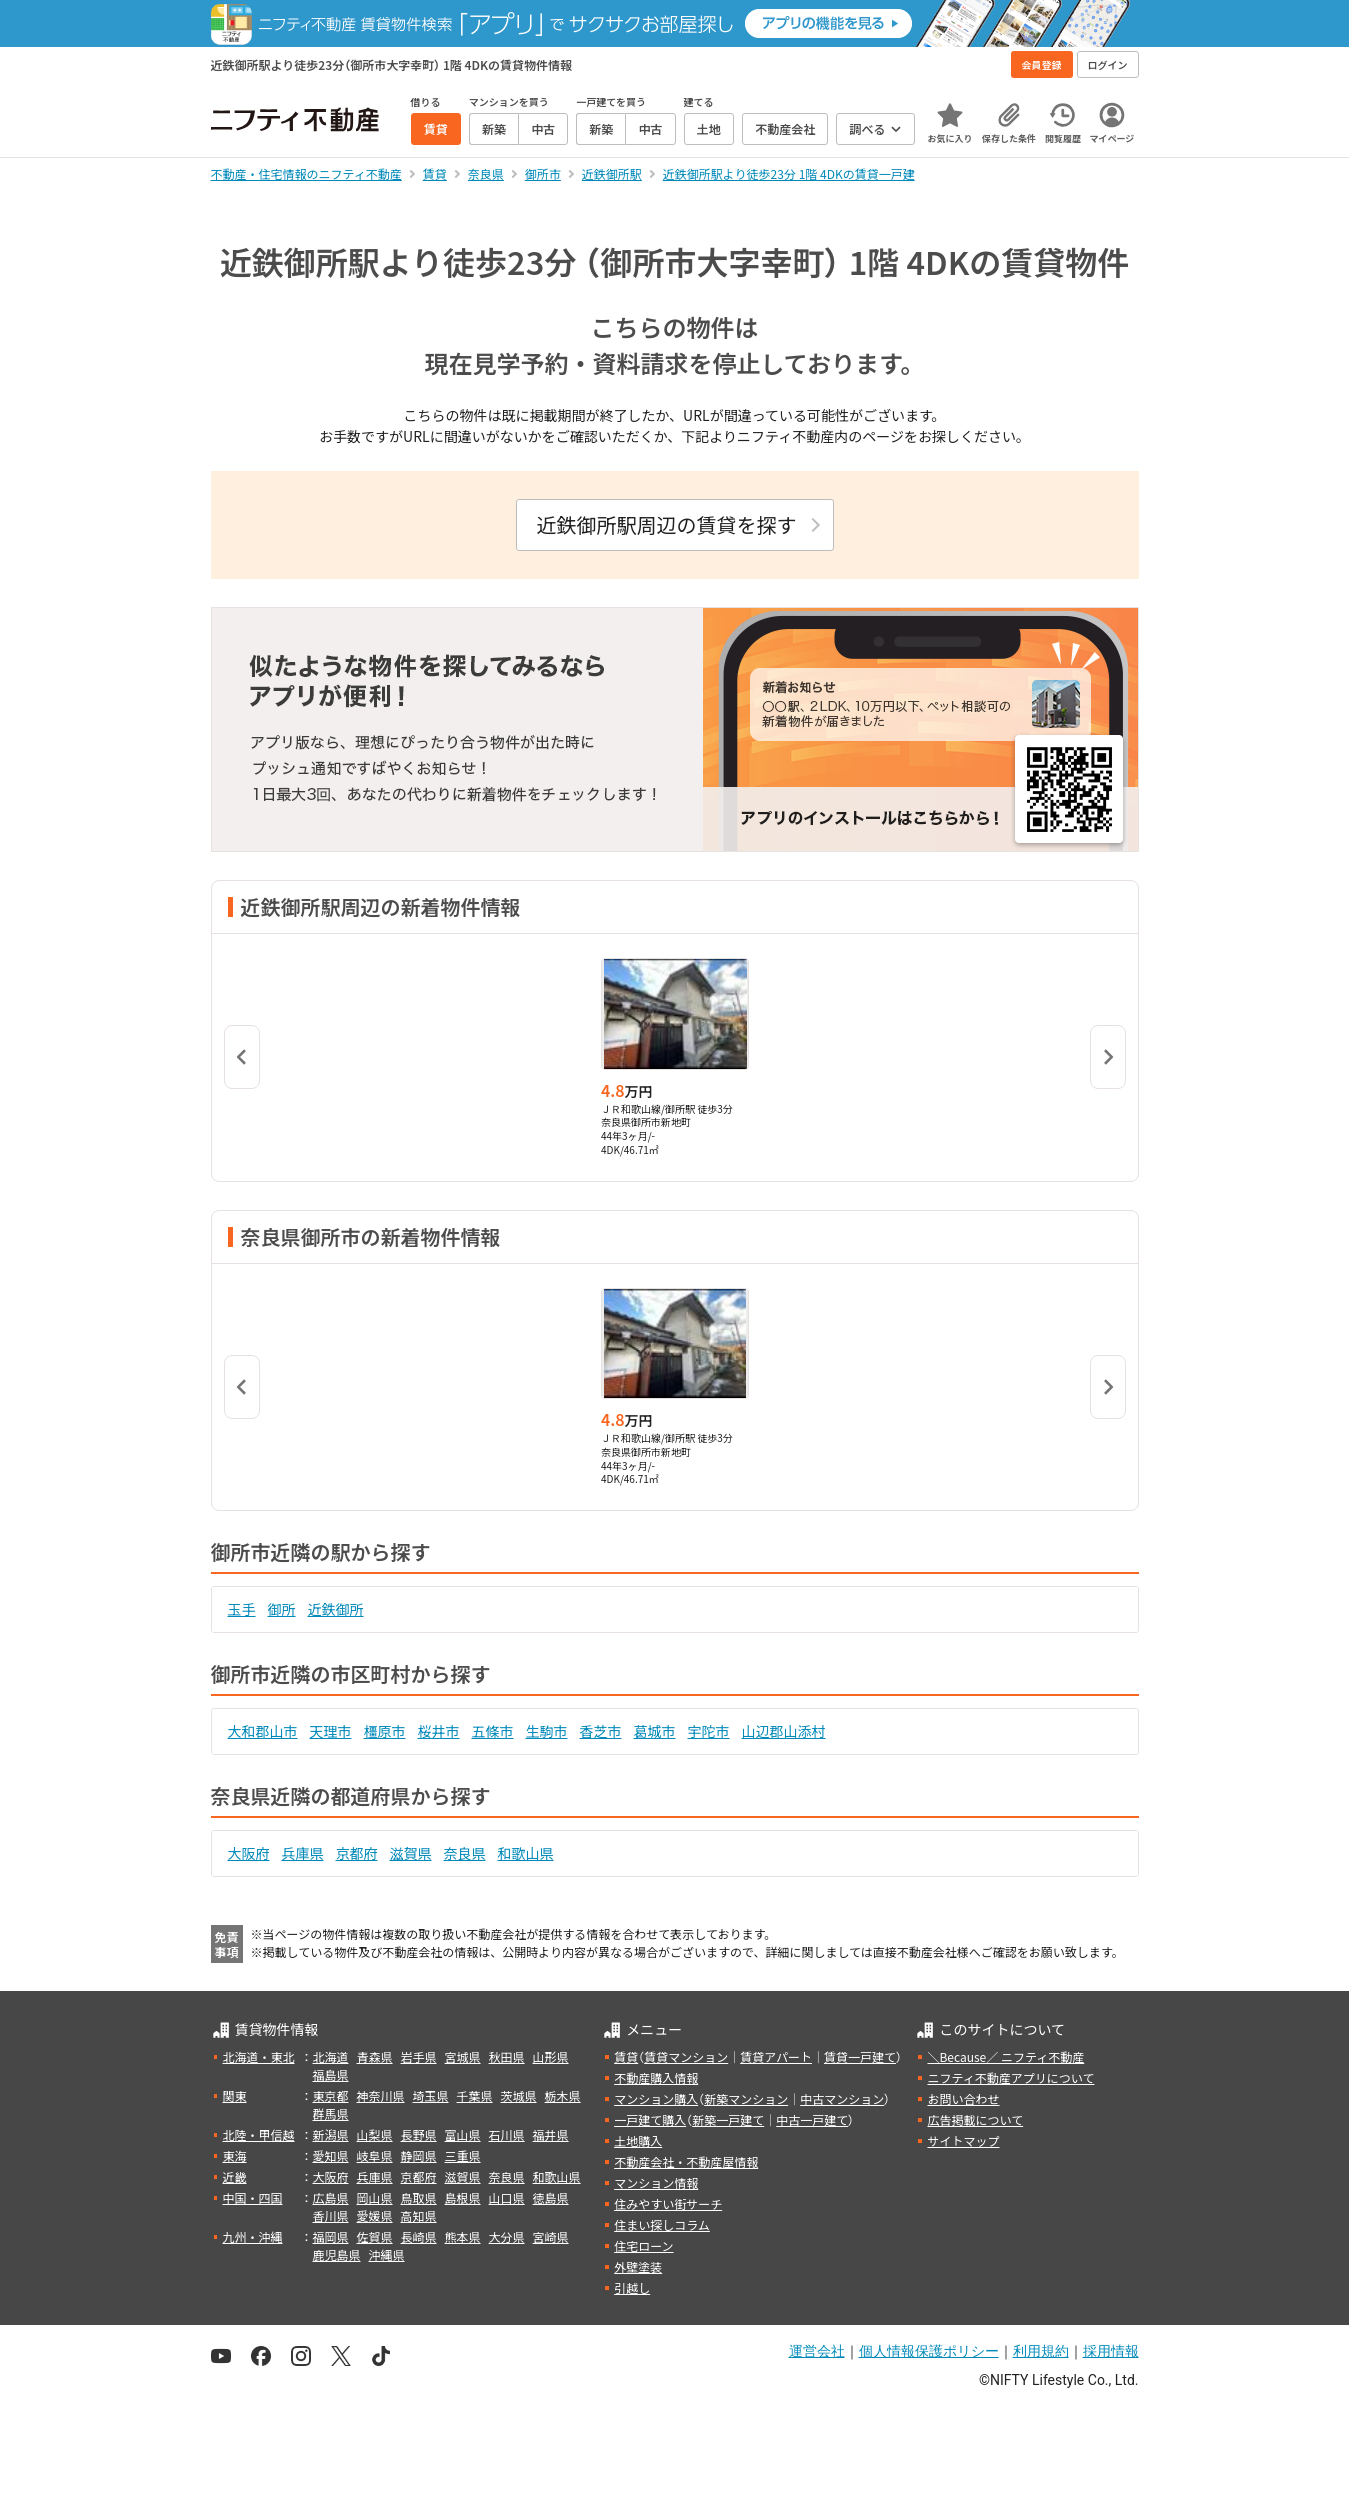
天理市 (331, 1731)
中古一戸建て (812, 2119)
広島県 (331, 2197)
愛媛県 (375, 2215)
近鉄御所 (336, 1609)
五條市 (493, 1731)
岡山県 (375, 2197)
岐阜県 (375, 2155)
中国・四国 (253, 2197)
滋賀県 (411, 1853)
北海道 (331, 2056)
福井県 (551, 2134)
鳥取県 (419, 2197)
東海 (235, 2155)
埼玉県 (431, 2095)
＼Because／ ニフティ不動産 (1005, 2056)
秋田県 (507, 2056)
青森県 (375, 2056)
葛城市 (655, 1731)
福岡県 (331, 2236)
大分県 (507, 2236)
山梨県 (375, 2134)
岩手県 (419, 2056)
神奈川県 (381, 2095)
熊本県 (463, 2236)
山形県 (551, 2056)
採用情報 (1111, 2351)
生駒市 (547, 1731)
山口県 (507, 2197)
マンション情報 (656, 2182)
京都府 (357, 1853)
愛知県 (331, 2155)
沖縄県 (387, 2254)
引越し (632, 2287)
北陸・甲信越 (259, 2134)
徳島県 (551, 2197)
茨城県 (519, 2095)
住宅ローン (643, 2245)
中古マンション (842, 2098)
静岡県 (419, 2155)
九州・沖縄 (253, 2236)
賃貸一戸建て (860, 2056)
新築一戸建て (728, 2119)
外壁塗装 (638, 2266)
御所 (282, 1609)
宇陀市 (709, 1731)
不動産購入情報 (656, 2077)
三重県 (463, 2155)
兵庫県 (303, 1853)
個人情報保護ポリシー (929, 2351)
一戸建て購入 (650, 2119)
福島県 (331, 2074)
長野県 (419, 2134)
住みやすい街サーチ (668, 2203)
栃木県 (563, 2095)
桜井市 (439, 1731)
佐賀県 (375, 2236)
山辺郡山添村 (784, 1731)
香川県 (331, 2215)
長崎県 (419, 2236)
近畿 (235, 2176)
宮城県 (463, 2056)
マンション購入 (656, 2098)
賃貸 (626, 2056)
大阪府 (249, 1853)
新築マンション (746, 2098)
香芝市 (601, 1731)
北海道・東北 (259, 2056)
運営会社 (817, 2351)
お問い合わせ (963, 2098)
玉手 (242, 1609)
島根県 (463, 2197)
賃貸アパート (776, 2056)
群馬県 (331, 2113)
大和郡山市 (263, 1731)
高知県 (419, 2215)
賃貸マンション (686, 2056)
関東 (235, 2095)
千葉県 (475, 2095)
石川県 (507, 2134)
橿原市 (385, 1731)
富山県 (463, 2134)
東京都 (331, 2095)
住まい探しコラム (662, 2224)
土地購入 (638, 2140)
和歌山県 (526, 1853)
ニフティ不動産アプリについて (1010, 2077)
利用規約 (1041, 2351)
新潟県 (331, 2134)
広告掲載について (975, 2119)
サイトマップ (963, 2140)
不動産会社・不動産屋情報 (686, 2161)
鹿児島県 (337, 2254)
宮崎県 (551, 2236)
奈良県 (465, 1853)
